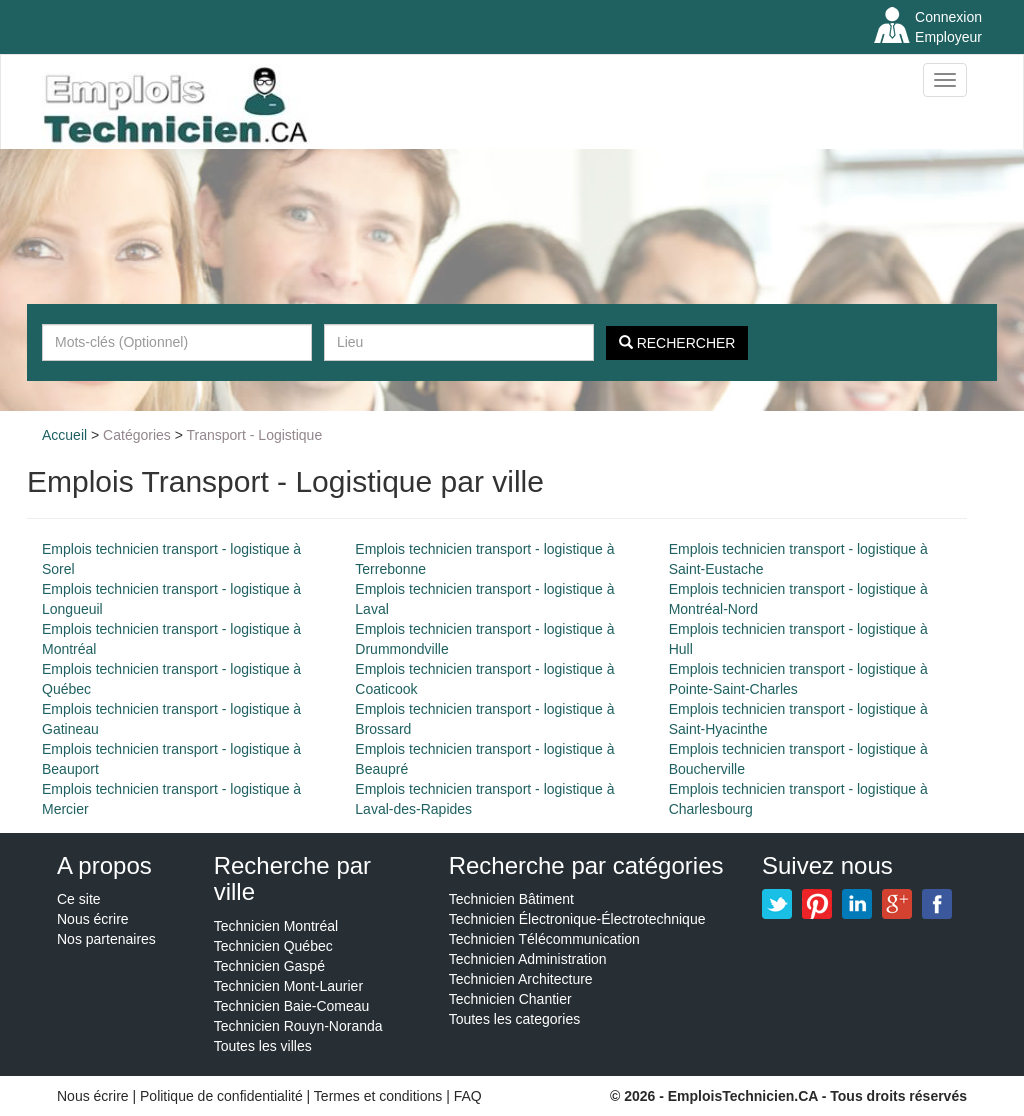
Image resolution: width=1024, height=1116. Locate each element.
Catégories (137, 435)
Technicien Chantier (510, 999)
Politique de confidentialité (221, 1096)
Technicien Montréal (276, 926)
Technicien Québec (273, 946)
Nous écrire (93, 919)
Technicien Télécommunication (544, 939)
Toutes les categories (515, 1019)
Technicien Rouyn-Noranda (298, 1026)
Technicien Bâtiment (511, 899)
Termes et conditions (380, 1096)
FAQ (468, 1096)
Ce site (79, 899)
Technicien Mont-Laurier (288, 986)
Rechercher (677, 343)
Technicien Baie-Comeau (292, 1006)
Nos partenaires (106, 939)
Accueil (64, 435)
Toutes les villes (263, 1046)
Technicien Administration (528, 959)
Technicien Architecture (521, 979)
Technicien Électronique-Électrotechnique (577, 919)
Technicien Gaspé (269, 966)
